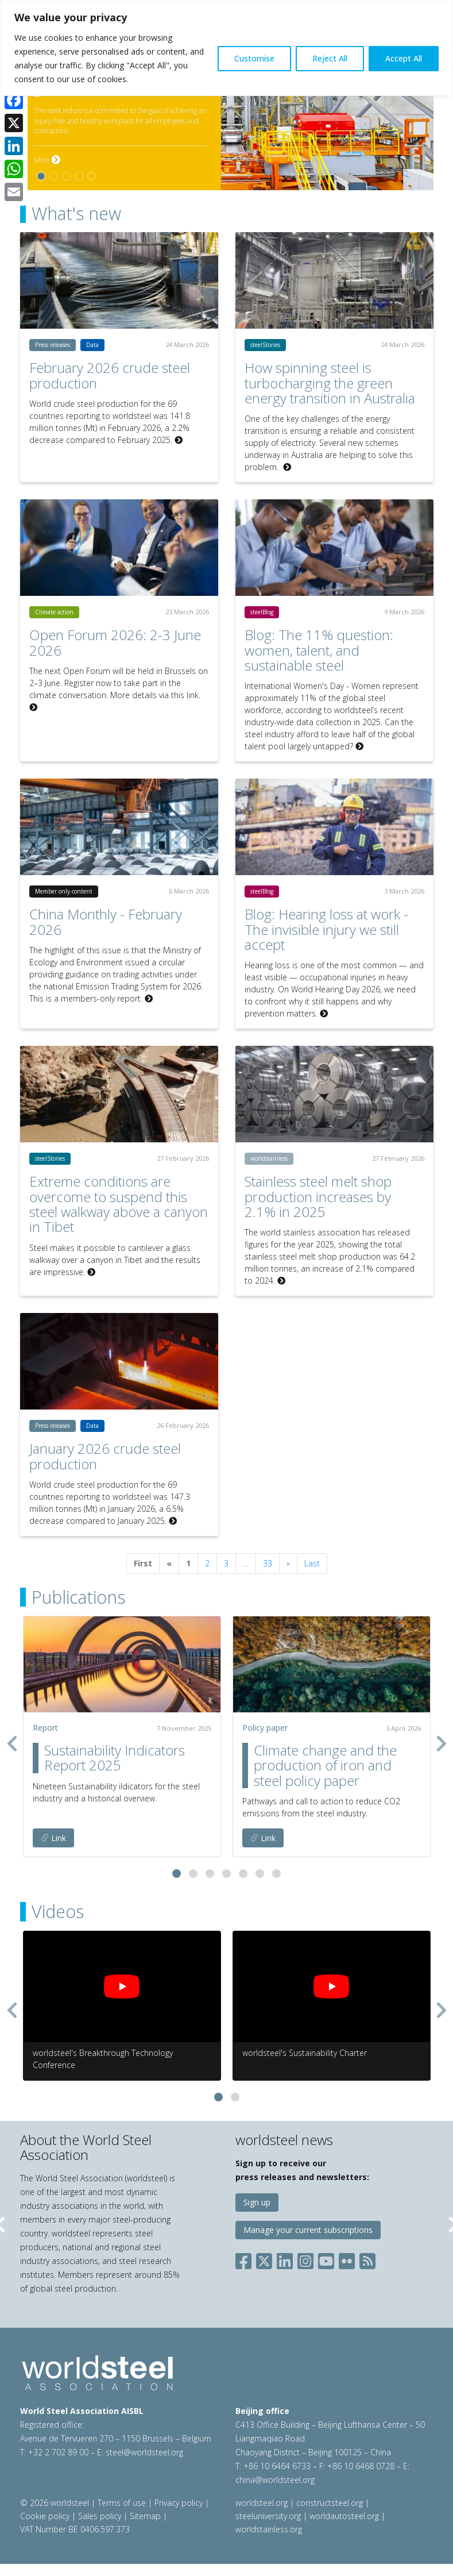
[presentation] (12, 1743)
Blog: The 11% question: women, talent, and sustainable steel (319, 650)
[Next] (288, 1563)
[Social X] (264, 2258)
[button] (176, 1873)
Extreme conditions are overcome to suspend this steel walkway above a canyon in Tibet (118, 1204)
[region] (226, 48)
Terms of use (122, 2502)
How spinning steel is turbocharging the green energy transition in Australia (330, 382)
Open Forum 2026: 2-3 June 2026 (115, 642)
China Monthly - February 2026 (105, 921)
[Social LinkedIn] (285, 2258)
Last (312, 1563)
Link (53, 1837)
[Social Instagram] (305, 2258)
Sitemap (145, 2515)
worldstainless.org (268, 2529)
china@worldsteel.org (275, 2479)
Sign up (256, 2202)
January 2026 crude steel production (105, 1456)
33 (267, 1563)
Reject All (329, 58)
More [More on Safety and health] (47, 159)
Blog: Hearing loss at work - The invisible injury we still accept (326, 929)
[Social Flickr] (347, 2258)
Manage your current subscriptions (308, 2229)
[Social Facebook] (245, 2258)
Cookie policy (44, 2515)
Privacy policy (178, 2502)
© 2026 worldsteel (55, 2502)
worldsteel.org (261, 2502)
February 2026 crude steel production (109, 375)
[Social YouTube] (326, 2258)
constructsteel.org (329, 2502)
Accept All (403, 58)
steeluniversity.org (268, 2515)
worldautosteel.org (345, 2515)
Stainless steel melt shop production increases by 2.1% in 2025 (318, 1196)
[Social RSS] (367, 2258)
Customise (254, 58)
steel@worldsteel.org (144, 2452)
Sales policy (99, 2515)
